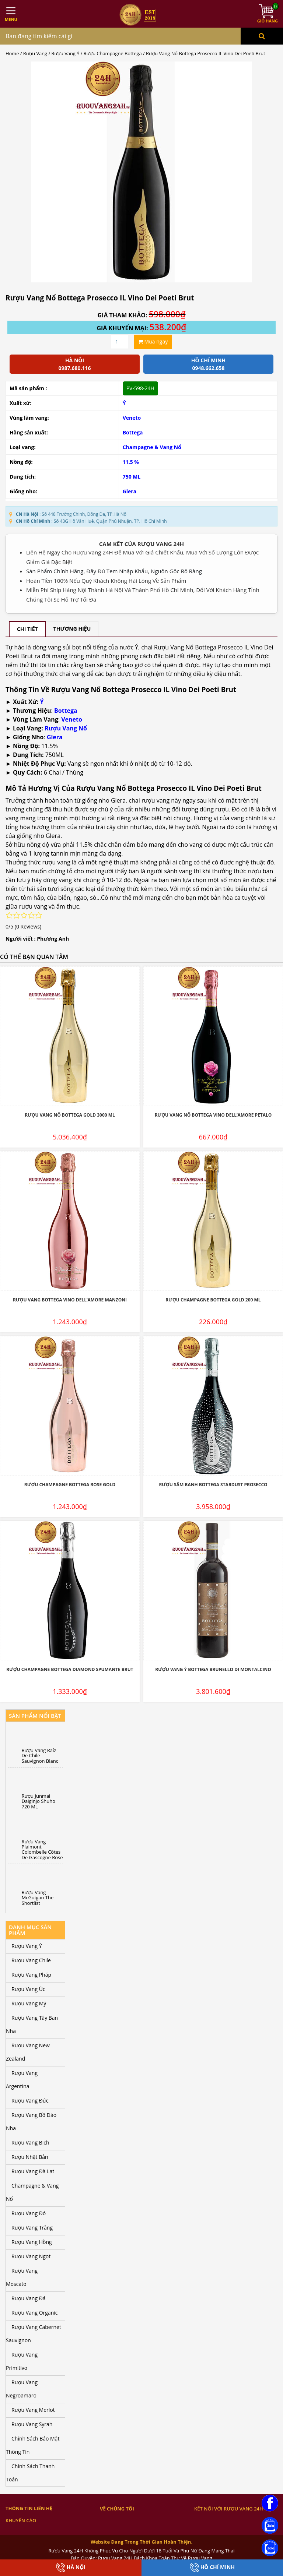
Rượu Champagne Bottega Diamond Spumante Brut (69, 1669)
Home (12, 53)
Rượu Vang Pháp (31, 1974)
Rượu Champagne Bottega (113, 53)
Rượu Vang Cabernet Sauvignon (33, 2333)
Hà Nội (70, 2567)
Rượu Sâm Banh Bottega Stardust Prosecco (213, 1484)
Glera (130, 491)
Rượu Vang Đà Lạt (32, 2171)
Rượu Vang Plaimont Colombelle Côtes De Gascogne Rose (42, 1849)
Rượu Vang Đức (30, 2100)
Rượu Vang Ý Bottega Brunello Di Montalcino (213, 1669)
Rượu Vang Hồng (31, 2241)
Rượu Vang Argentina (22, 2079)
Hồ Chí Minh (212, 2567)
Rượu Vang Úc (28, 1988)
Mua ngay (153, 341)
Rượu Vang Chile (31, 1960)
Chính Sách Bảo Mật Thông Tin (32, 2445)
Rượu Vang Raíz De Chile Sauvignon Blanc (40, 1755)
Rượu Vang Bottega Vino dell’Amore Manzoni (70, 1300)
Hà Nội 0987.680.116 (74, 364)
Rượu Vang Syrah (31, 2424)
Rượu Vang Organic (34, 2312)
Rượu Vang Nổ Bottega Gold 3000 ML (70, 1115)
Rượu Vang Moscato (22, 2277)
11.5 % (131, 461)
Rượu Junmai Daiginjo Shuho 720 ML (39, 1801)
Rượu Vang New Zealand (28, 2052)
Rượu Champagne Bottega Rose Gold (69, 1484)
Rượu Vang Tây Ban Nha (32, 2024)
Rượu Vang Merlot (33, 2409)
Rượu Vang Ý (66, 53)
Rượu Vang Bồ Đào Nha (31, 2121)
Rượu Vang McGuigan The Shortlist (38, 1898)
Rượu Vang (35, 53)
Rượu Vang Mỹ (28, 2003)
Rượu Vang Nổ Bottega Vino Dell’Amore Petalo (213, 1115)
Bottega (133, 432)
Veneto (132, 417)
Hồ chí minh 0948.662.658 (208, 364)
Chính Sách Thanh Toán (30, 2473)
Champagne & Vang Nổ (152, 447)
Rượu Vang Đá (28, 2298)
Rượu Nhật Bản (29, 2156)
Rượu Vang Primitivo (22, 2361)
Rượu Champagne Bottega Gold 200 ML (213, 1300)
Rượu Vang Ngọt (30, 2256)
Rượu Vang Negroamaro (22, 2389)
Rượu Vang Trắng (32, 2227)
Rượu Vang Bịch (30, 2142)
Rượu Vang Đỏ (28, 2213)
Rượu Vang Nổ (66, 728)
